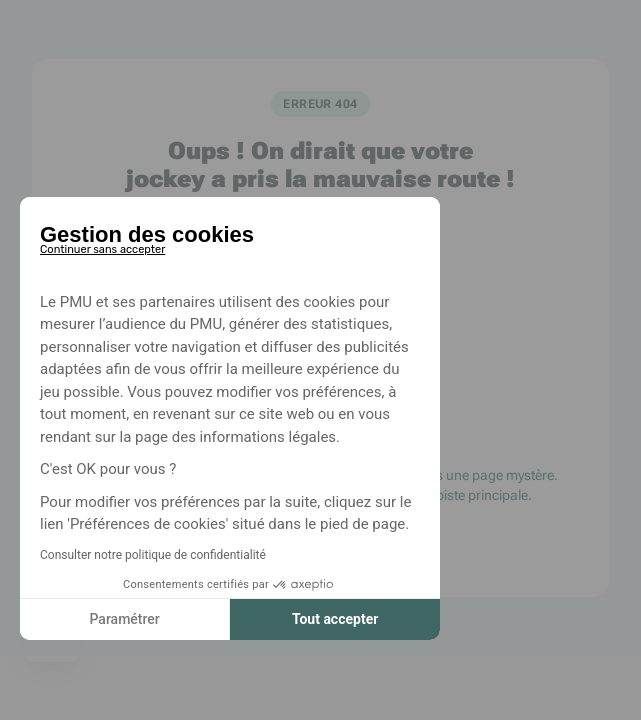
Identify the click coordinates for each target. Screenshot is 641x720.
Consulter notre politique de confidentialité (144, 555)
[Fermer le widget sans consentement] (93, 246)
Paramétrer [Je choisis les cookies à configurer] (116, 619)
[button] (52, 650)
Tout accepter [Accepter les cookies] (326, 619)
